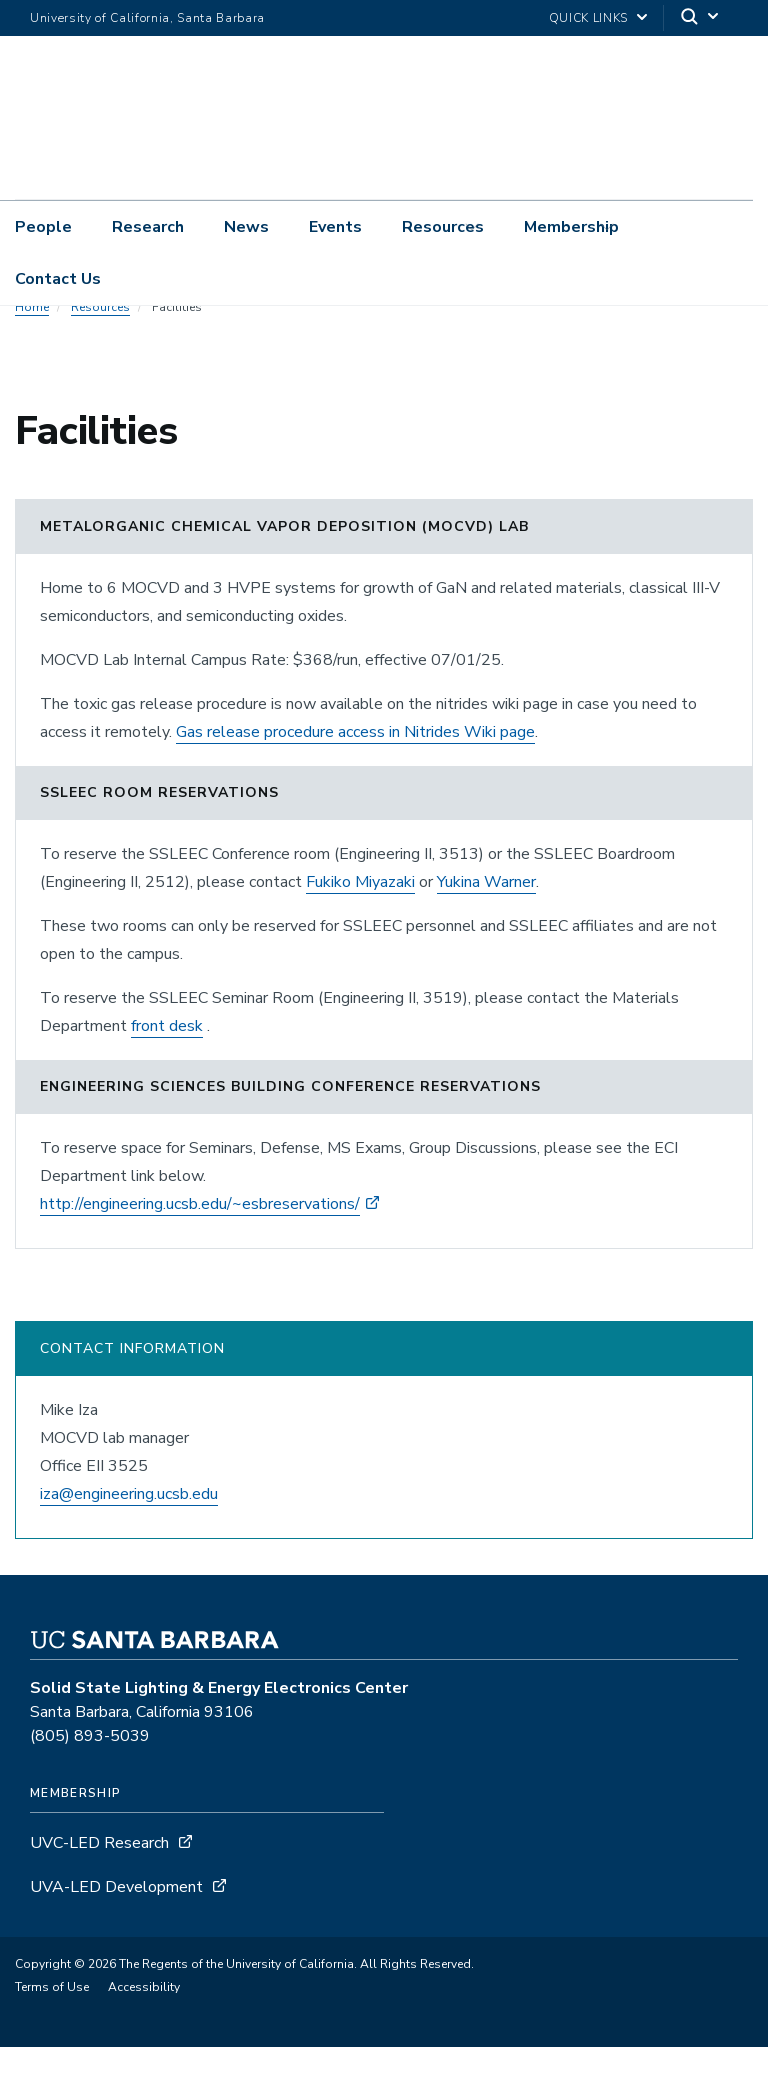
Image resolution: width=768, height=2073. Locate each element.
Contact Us (58, 279)
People (43, 227)
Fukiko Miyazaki (360, 908)
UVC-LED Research (99, 1869)
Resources (443, 227)
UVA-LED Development (118, 1913)
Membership (571, 227)
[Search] (701, 18)
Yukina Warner (486, 908)
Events (335, 227)
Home (32, 333)
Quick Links (588, 18)
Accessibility (144, 2013)
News (246, 227)
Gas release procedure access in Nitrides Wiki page (355, 758)
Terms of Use (52, 2013)
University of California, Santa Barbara (147, 18)
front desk (167, 1052)
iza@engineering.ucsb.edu (129, 1520)
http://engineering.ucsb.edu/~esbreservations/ (200, 1230)
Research (148, 227)
